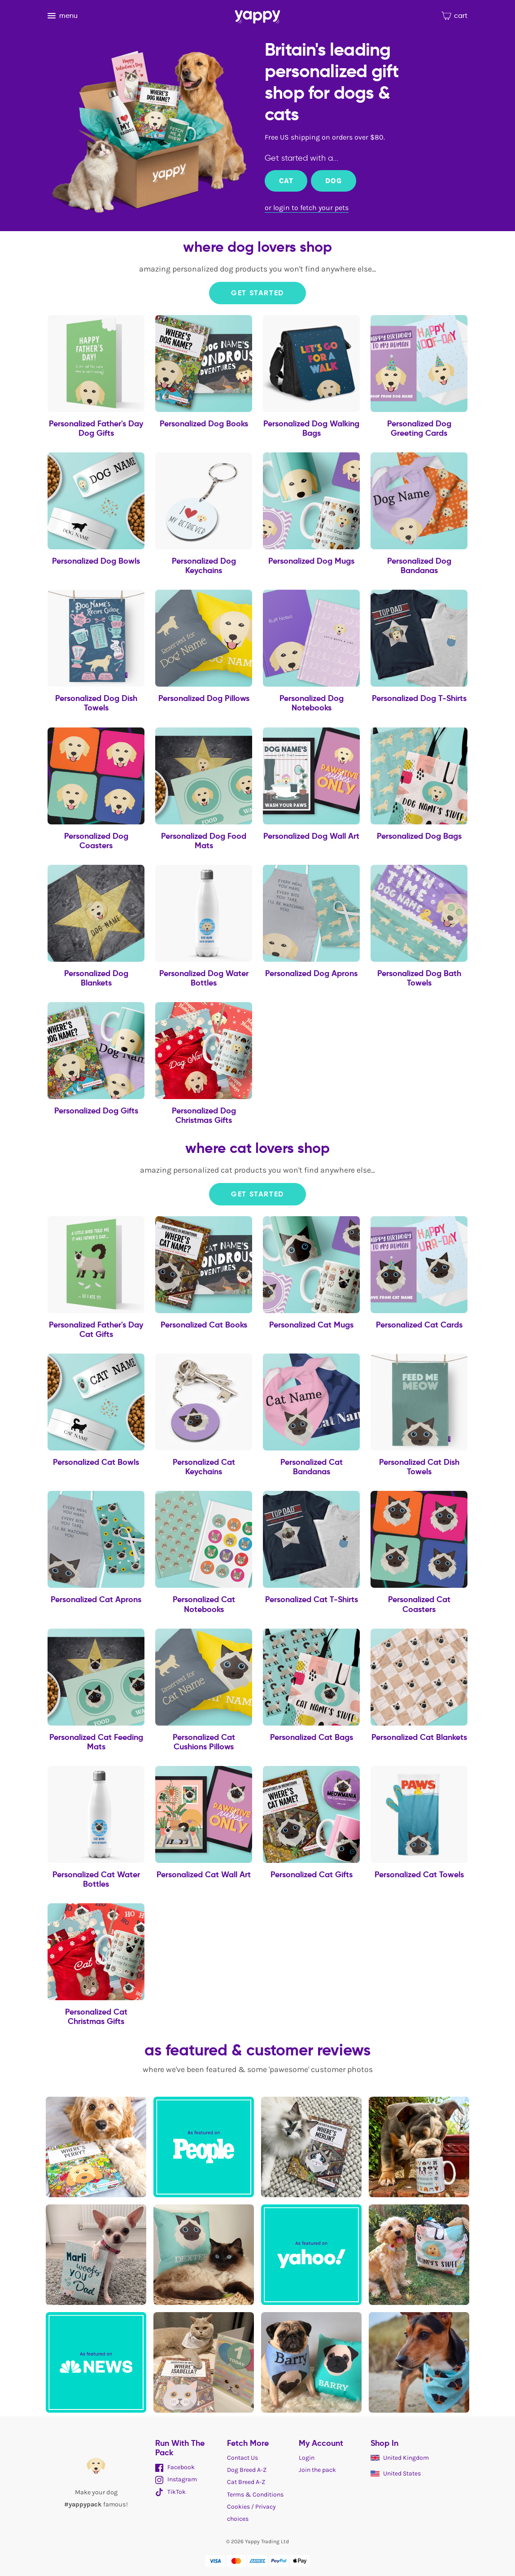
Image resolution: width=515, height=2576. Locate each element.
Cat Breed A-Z (246, 2482)
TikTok (170, 2492)
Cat (286, 180)
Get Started (257, 293)
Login (306, 2458)
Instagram (176, 2479)
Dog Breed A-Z (246, 2470)
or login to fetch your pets (307, 207)
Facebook (175, 2467)
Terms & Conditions (255, 2494)
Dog (333, 180)
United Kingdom (400, 2458)
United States (396, 2473)
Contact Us (242, 2458)
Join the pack (317, 2470)
